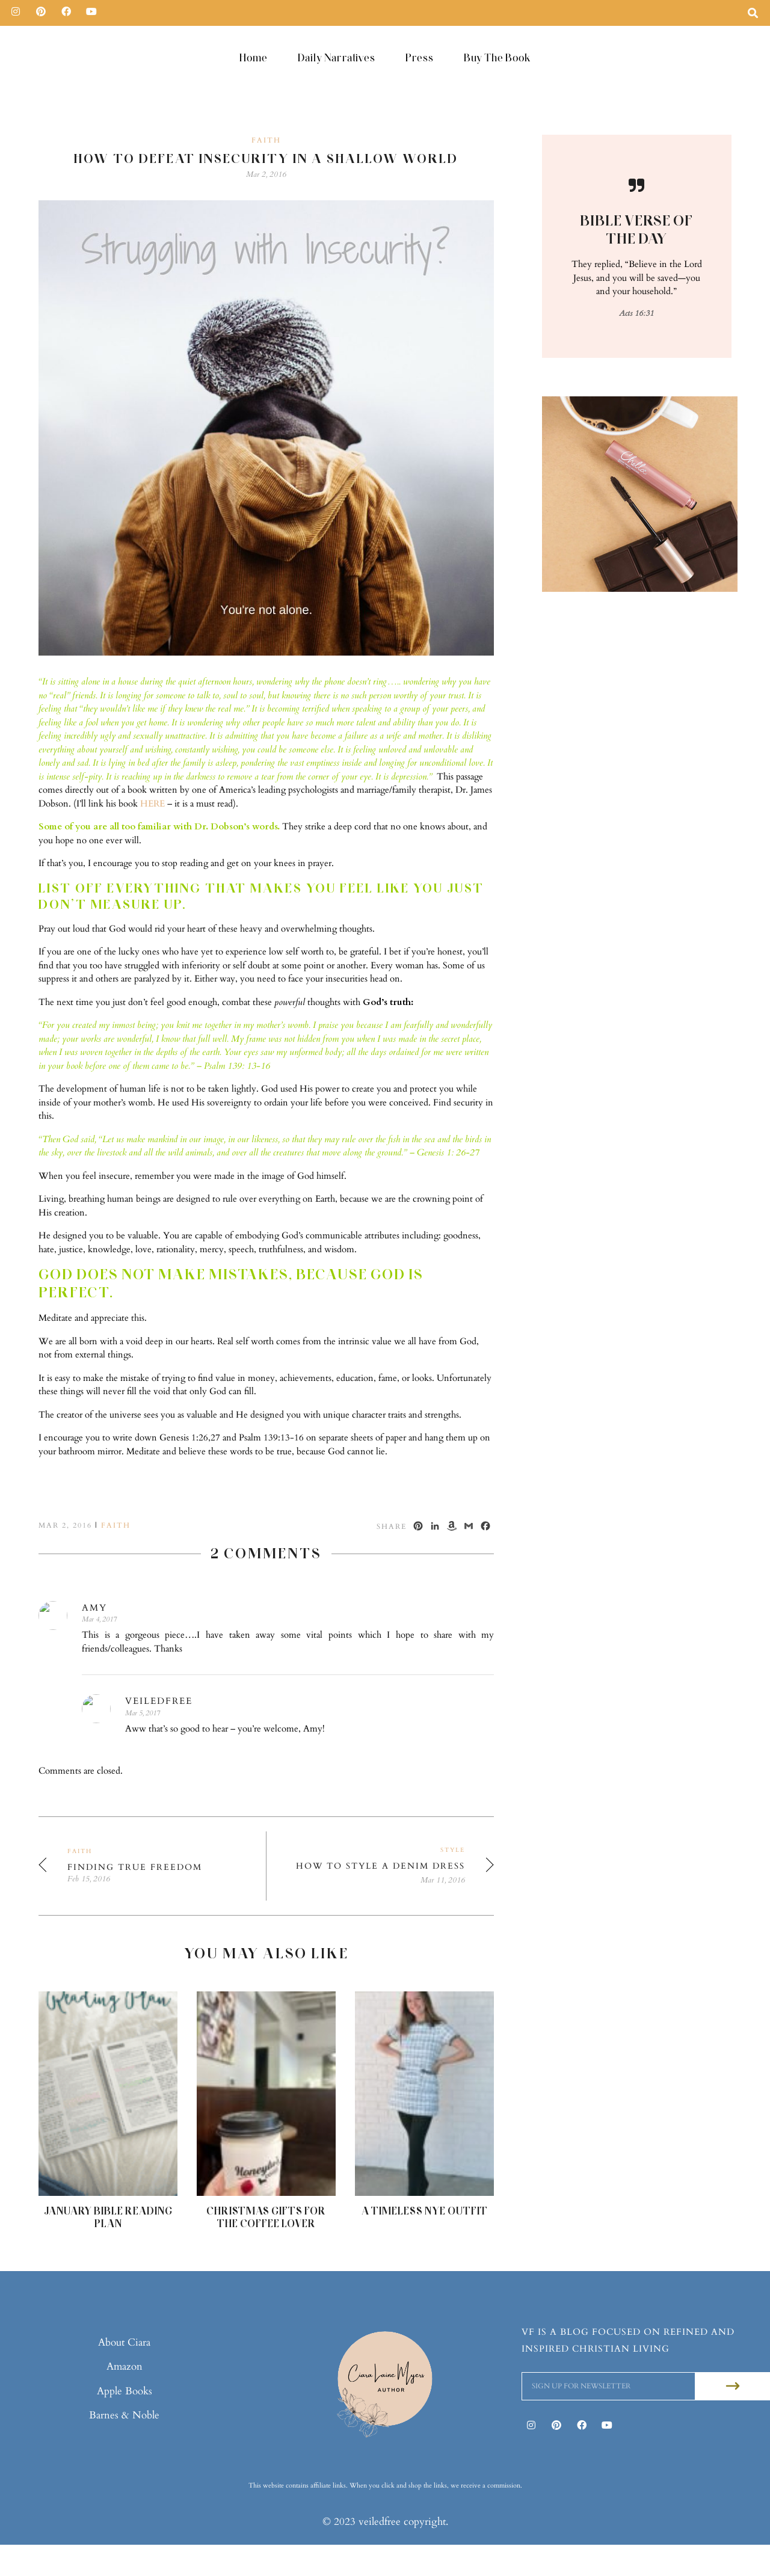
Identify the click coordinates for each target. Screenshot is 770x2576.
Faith (266, 140)
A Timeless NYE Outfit (425, 2211)
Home (253, 57)
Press (419, 57)
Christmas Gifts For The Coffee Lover (266, 2217)
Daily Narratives (336, 57)
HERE (152, 804)
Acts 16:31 (637, 313)
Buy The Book (497, 57)
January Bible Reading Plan (108, 2217)
